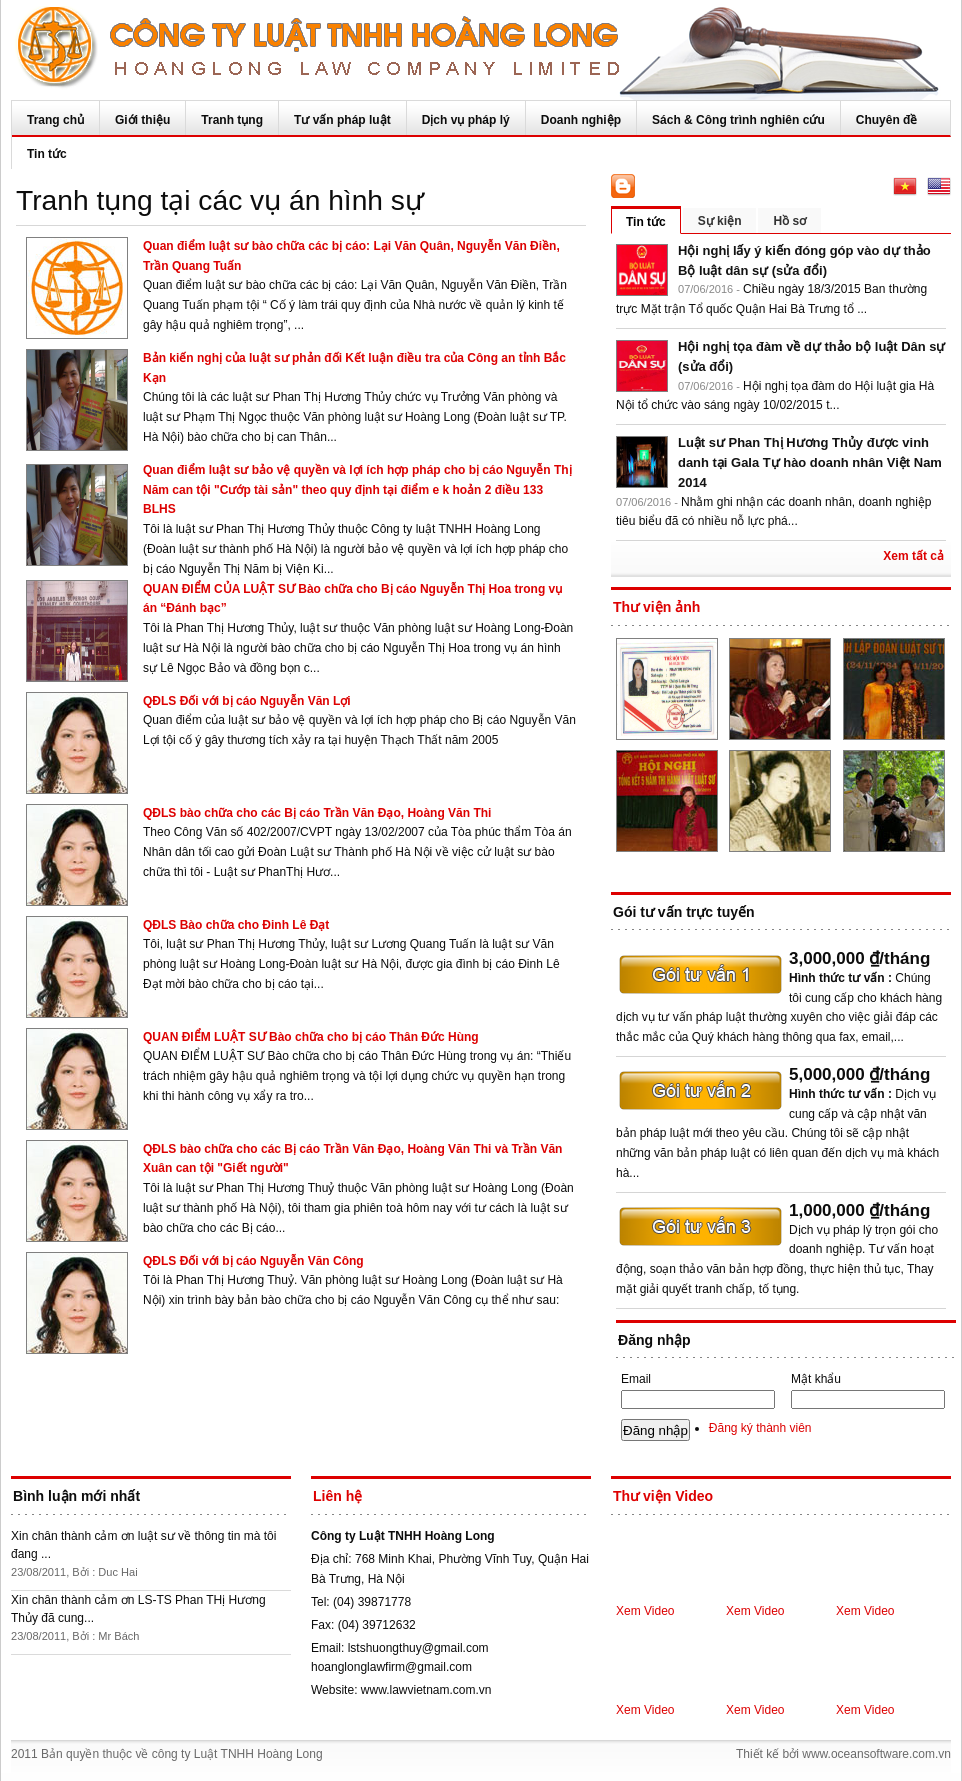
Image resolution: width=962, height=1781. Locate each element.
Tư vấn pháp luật (342, 120)
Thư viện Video (663, 1496)
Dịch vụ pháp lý (466, 120)
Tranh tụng (232, 120)
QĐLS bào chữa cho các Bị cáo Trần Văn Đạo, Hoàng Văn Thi (317, 813)
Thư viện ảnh (656, 607)
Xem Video (645, 1611)
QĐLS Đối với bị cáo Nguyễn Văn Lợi (247, 701)
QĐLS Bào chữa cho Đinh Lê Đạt (236, 925)
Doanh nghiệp (581, 120)
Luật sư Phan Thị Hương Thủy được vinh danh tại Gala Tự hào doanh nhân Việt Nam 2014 (810, 462)
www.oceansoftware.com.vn (876, 1754)
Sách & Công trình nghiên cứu (738, 120)
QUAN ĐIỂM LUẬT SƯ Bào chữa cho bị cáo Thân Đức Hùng (311, 1037)
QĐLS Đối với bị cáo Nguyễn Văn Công (253, 1261)
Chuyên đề (887, 120)
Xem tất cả (913, 556)
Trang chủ (55, 120)
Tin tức (47, 154)
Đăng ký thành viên (760, 1428)
